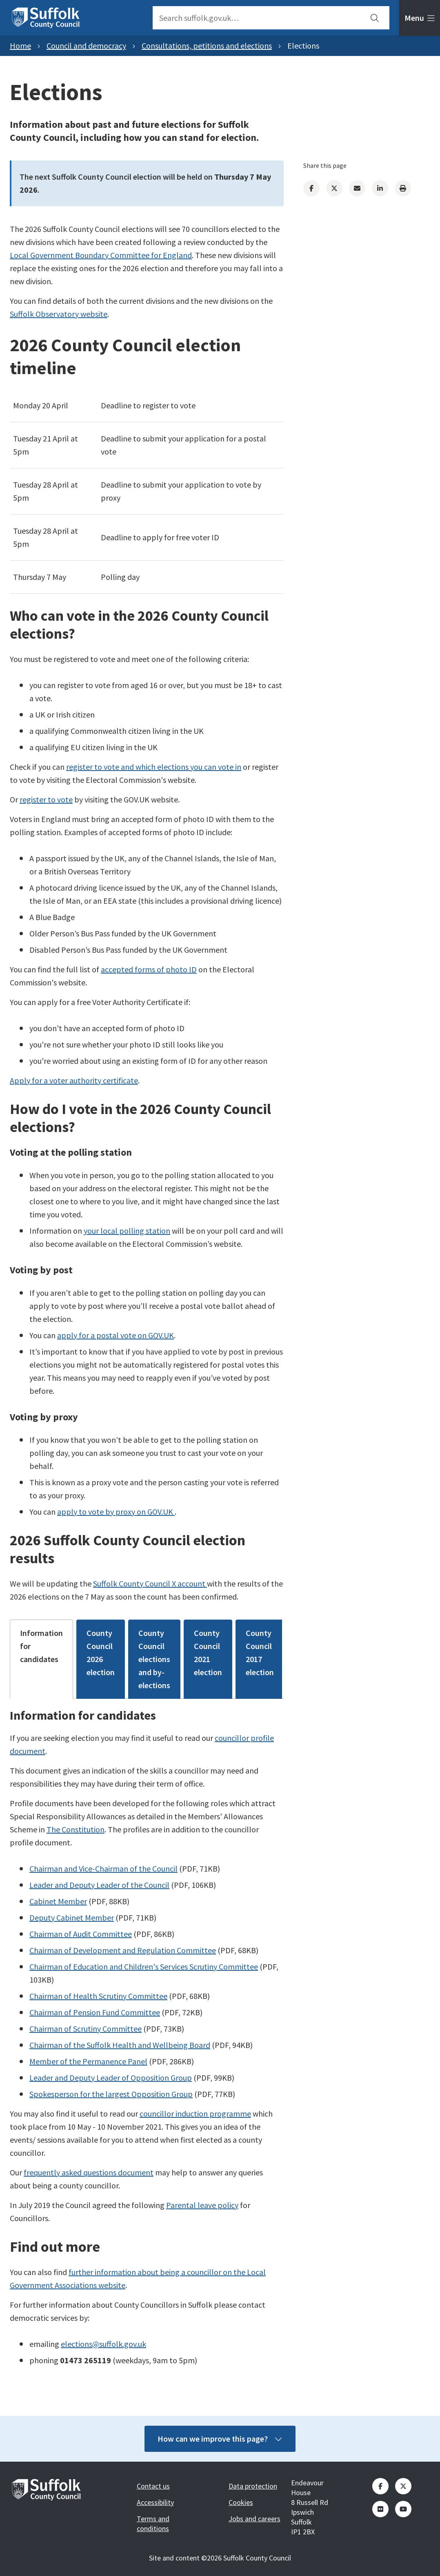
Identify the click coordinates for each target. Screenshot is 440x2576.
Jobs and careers (254, 2518)
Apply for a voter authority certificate (74, 1080)
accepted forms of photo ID (149, 969)
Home (20, 45)
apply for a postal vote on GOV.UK (115, 1335)
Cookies (241, 2502)
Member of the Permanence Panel (88, 2061)
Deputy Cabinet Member (71, 1917)
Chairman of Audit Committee (80, 1934)
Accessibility (155, 2502)
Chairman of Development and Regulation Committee (122, 1950)
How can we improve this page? (220, 2438)
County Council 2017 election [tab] (260, 1652)
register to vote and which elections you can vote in (153, 767)
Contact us (153, 2486)
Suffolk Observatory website (58, 314)
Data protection (253, 2486)
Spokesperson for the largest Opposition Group (111, 2094)
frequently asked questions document (88, 2172)
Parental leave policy (202, 2205)
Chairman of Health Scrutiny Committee (98, 1996)
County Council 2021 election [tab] (208, 1652)
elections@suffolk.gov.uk (103, 2344)
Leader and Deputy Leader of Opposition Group (110, 2077)
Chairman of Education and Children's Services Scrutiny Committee (143, 1966)
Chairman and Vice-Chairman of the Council (103, 1868)
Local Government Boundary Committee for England (101, 255)
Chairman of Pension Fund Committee (94, 2012)
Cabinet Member (58, 1901)
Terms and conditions (153, 2523)
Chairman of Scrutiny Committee (85, 2028)
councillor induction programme (195, 2113)
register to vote (46, 799)
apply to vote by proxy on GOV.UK (116, 1511)
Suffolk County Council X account (150, 1583)
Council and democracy (86, 45)
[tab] (419, 18)
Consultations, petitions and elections (207, 45)
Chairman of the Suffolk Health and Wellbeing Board (119, 2045)
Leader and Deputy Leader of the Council (99, 1885)
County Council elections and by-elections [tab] (154, 1659)
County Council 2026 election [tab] (101, 1652)
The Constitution (75, 1829)
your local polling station (127, 1231)
